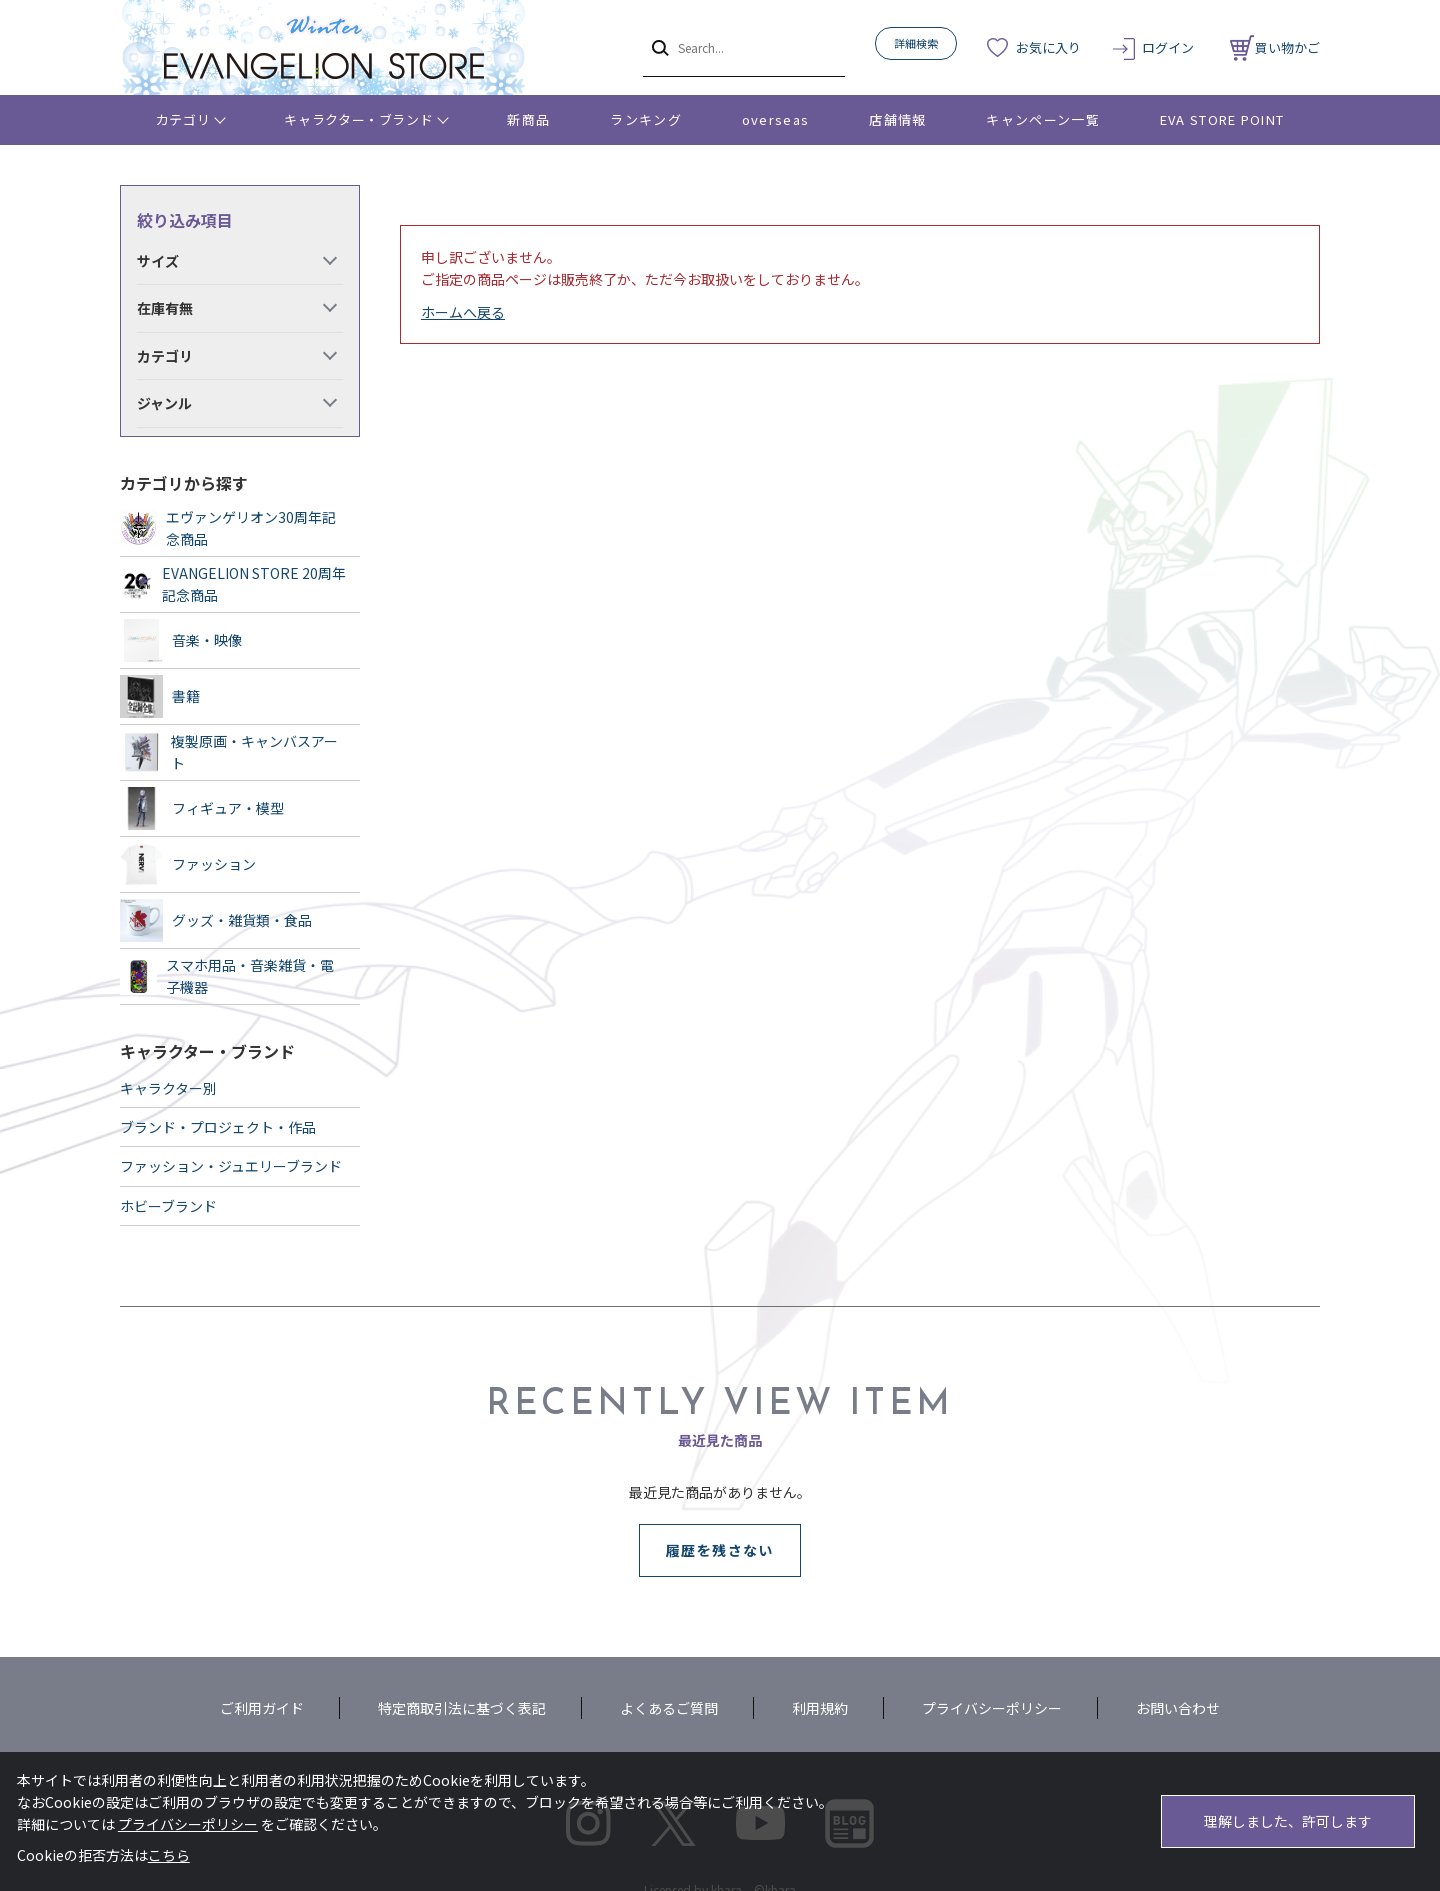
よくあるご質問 (669, 1708)
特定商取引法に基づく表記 (462, 1708)
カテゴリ (183, 119)
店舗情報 (897, 119)
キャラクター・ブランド (358, 119)
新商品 (528, 119)
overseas (775, 119)
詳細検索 (916, 43)
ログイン (1168, 47)
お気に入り (1048, 47)
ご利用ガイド (262, 1708)
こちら (169, 1855)
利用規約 (820, 1708)
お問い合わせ (1178, 1708)
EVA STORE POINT (1222, 119)
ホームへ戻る (463, 312)
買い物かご (1275, 47)
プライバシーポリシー (992, 1708)
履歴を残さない (720, 1550)
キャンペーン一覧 (1042, 119)
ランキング (646, 119)
